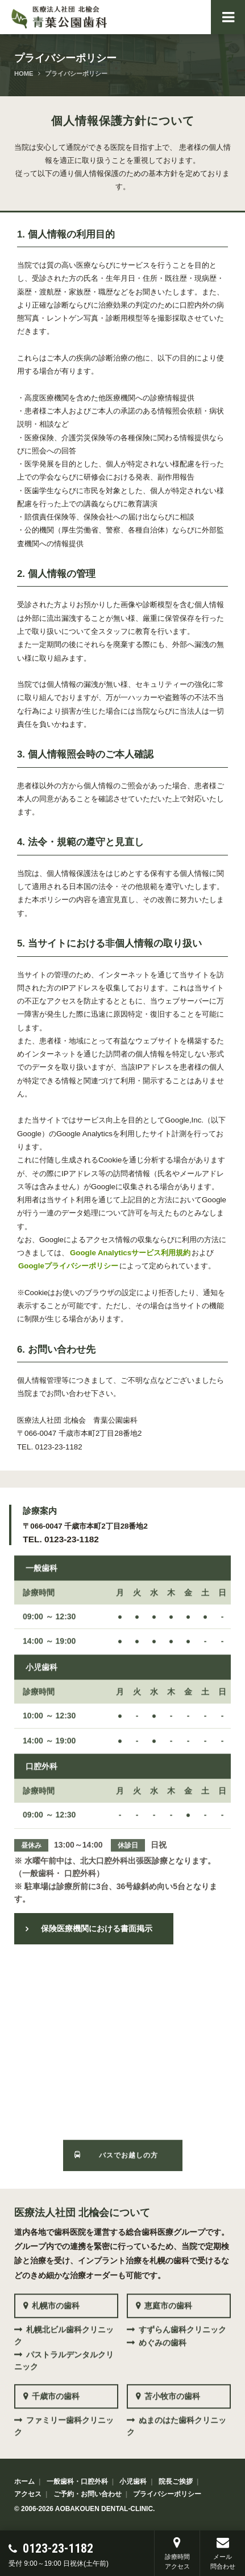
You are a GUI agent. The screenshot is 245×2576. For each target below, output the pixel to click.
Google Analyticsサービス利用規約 (130, 1252)
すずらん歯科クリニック (182, 2319)
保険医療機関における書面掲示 (96, 1926)
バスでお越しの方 (128, 2145)
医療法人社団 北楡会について (82, 2207)
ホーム (24, 2480)
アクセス (27, 2492)
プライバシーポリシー (167, 2492)
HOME (24, 73)
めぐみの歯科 (162, 2332)
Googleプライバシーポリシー (68, 1266)
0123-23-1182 (62, 2548)
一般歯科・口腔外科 (77, 2480)
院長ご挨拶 (176, 2480)
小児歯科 (133, 2480)
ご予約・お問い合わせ (87, 2492)
